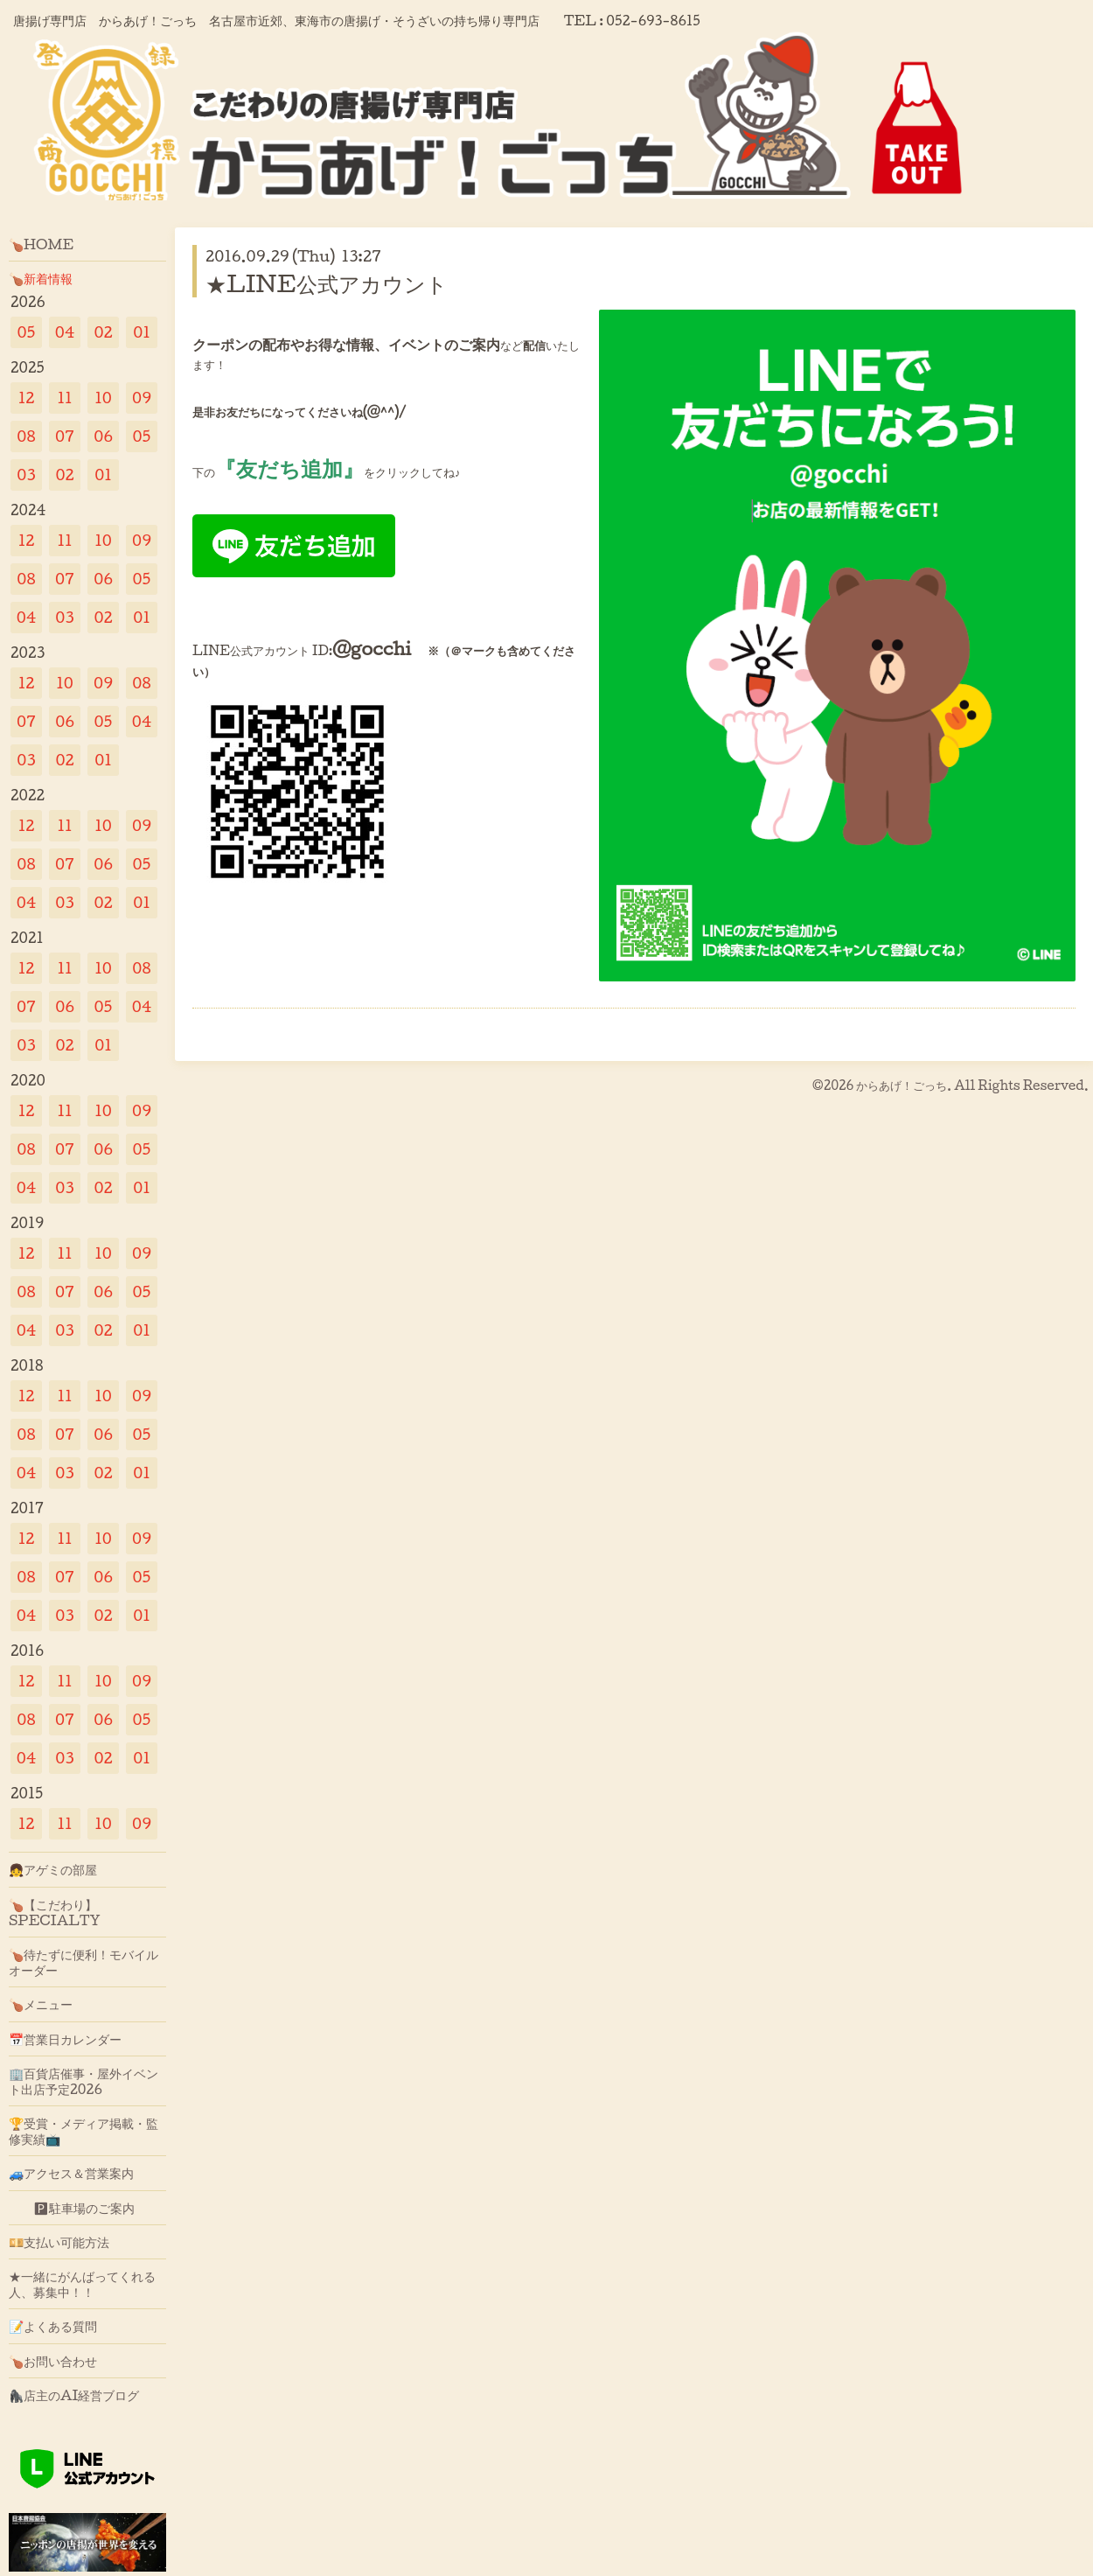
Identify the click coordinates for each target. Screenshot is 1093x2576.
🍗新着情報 (41, 278)
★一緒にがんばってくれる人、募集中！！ (82, 2284)
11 (64, 397)
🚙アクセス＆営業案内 (71, 2173)
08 (26, 436)
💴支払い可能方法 (59, 2242)
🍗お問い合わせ (53, 2361)
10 (103, 397)
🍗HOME (41, 244)
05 (26, 332)
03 (26, 474)
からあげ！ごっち (901, 1085)
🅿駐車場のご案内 (72, 2208)
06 (103, 436)
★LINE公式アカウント (337, 283)
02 (103, 332)
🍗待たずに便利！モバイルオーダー (83, 1962)
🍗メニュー (41, 2004)
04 (65, 332)
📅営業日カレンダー (65, 2039)
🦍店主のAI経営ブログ (74, 2395)
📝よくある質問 (53, 2326)
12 (26, 397)
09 (141, 397)
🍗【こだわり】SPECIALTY (55, 1912)
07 (64, 436)
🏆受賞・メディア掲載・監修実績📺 (83, 2131)
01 (141, 332)
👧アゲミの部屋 (53, 1869)
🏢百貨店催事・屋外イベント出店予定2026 (83, 2081)
